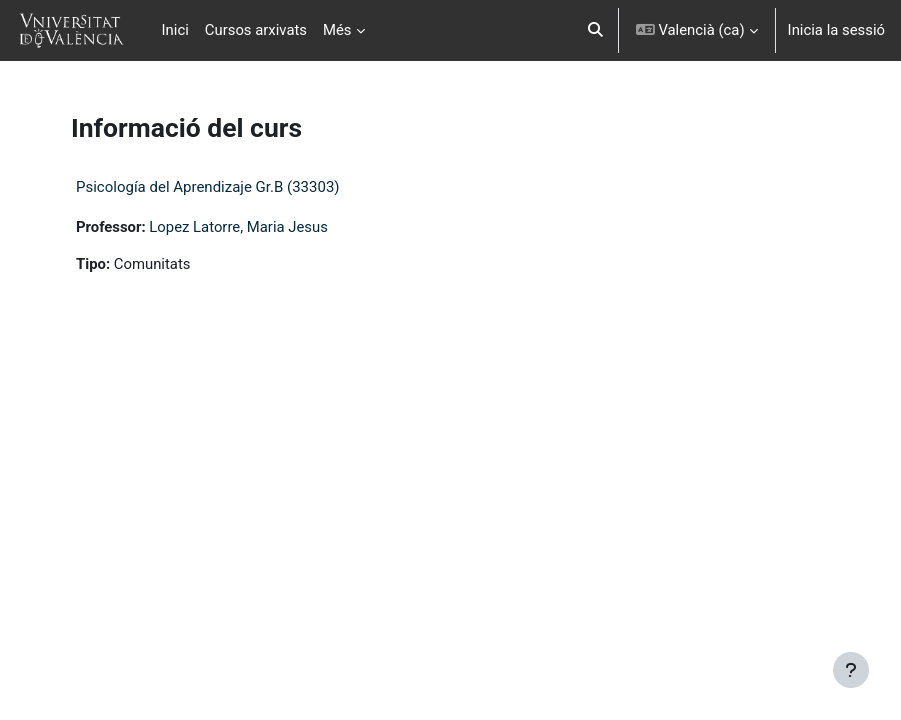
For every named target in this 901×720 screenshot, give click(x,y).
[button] (595, 30)
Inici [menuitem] (175, 30)
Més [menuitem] (337, 30)
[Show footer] (851, 670)
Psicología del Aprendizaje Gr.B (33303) (208, 187)
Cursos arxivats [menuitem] (256, 30)
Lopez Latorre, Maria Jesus (238, 227)
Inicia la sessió (836, 30)
